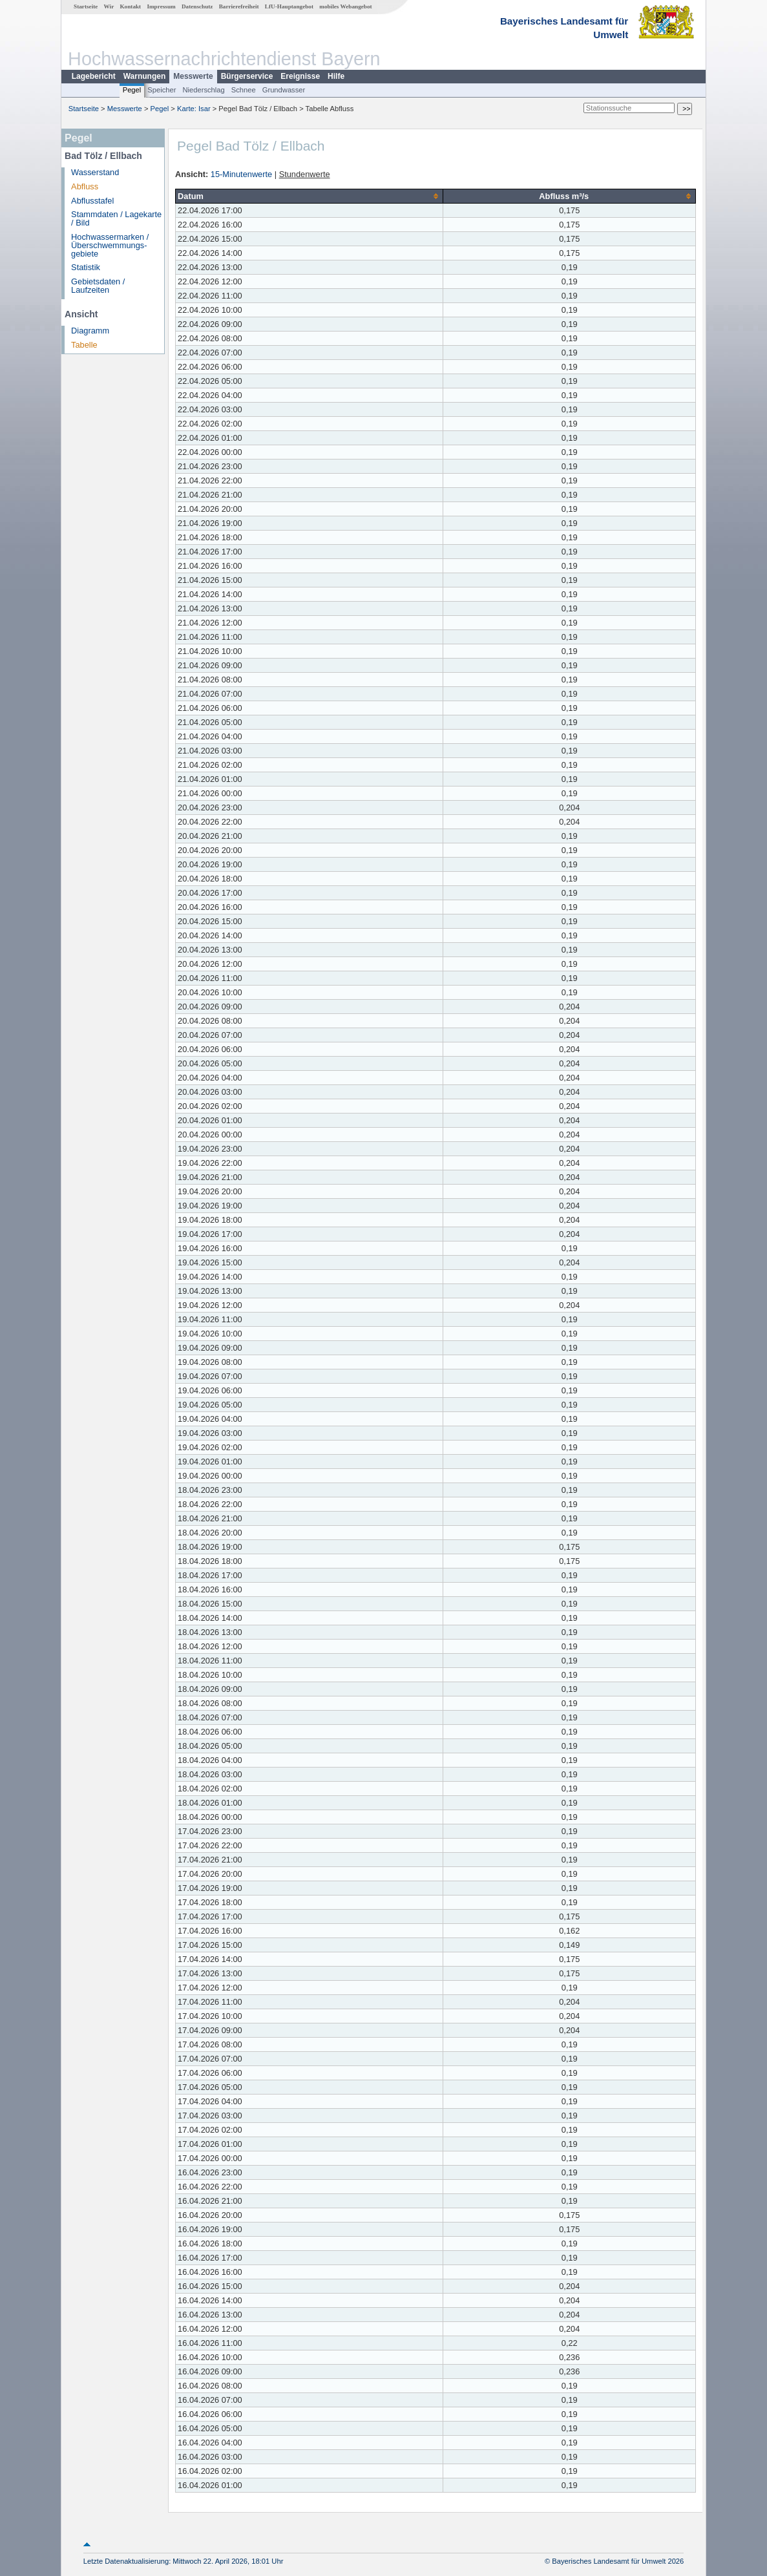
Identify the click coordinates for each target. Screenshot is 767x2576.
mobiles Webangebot (345, 6)
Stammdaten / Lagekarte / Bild (116, 218)
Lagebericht (94, 76)
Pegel (132, 90)
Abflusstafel (92, 201)
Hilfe (336, 76)
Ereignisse (300, 76)
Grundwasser (284, 90)
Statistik (85, 267)
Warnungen (144, 76)
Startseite (86, 6)
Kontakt (130, 6)
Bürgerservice (247, 76)
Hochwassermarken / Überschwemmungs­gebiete (110, 245)
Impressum (161, 6)
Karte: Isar (194, 108)
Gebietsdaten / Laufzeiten (98, 286)
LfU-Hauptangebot (289, 6)
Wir (109, 6)
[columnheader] (309, 196)
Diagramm (90, 330)
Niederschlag (203, 90)
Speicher (161, 90)
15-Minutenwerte (241, 174)
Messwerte (193, 76)
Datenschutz (197, 6)
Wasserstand (95, 172)
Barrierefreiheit (239, 6)
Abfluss (84, 186)
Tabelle (84, 345)
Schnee (243, 90)
